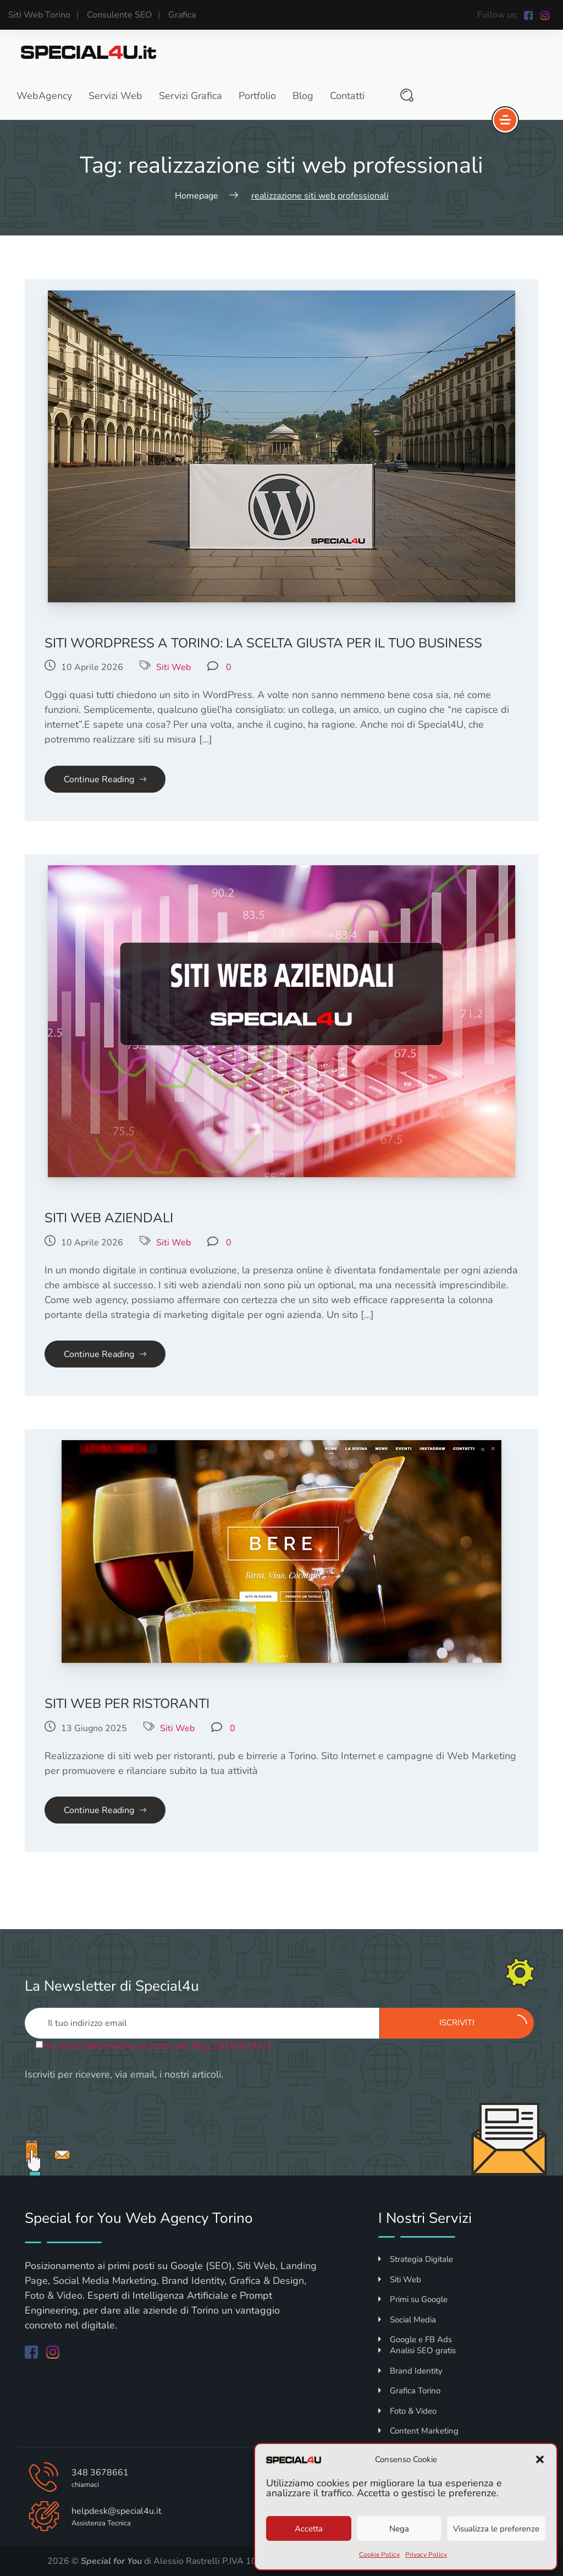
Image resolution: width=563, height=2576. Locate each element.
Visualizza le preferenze (496, 2528)
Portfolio (257, 96)
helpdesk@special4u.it (116, 2511)
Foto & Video (53, 2295)
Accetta (309, 2528)
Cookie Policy (379, 2554)
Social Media (407, 2319)
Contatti (347, 96)
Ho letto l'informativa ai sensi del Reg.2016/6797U (157, 2045)
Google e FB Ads (415, 2339)
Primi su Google (413, 2299)
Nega (399, 2528)
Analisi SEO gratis (417, 2350)
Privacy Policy (426, 2554)
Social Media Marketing (105, 2280)
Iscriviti (483, 2021)
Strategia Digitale (415, 2259)
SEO (219, 2265)
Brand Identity (193, 2280)
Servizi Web (115, 96)
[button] (539, 2459)
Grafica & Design (266, 2280)
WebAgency (44, 96)
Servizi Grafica (190, 96)
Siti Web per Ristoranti (127, 1703)
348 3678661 (100, 2473)
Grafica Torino (409, 2390)
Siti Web (173, 667)
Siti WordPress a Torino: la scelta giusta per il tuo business (263, 643)
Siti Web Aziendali (109, 1218)
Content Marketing (418, 2430)
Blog (302, 96)
